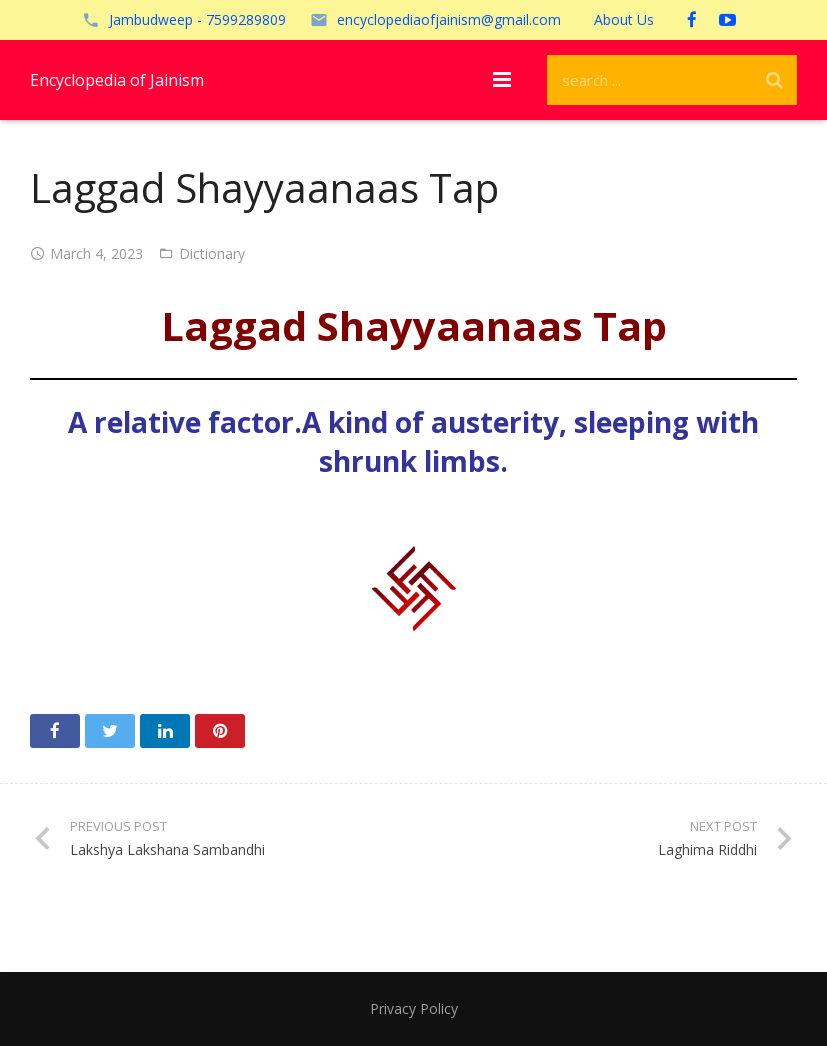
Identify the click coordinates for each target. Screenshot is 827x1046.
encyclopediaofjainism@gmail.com (449, 19)
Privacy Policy (414, 1008)
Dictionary (212, 253)
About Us (624, 19)
